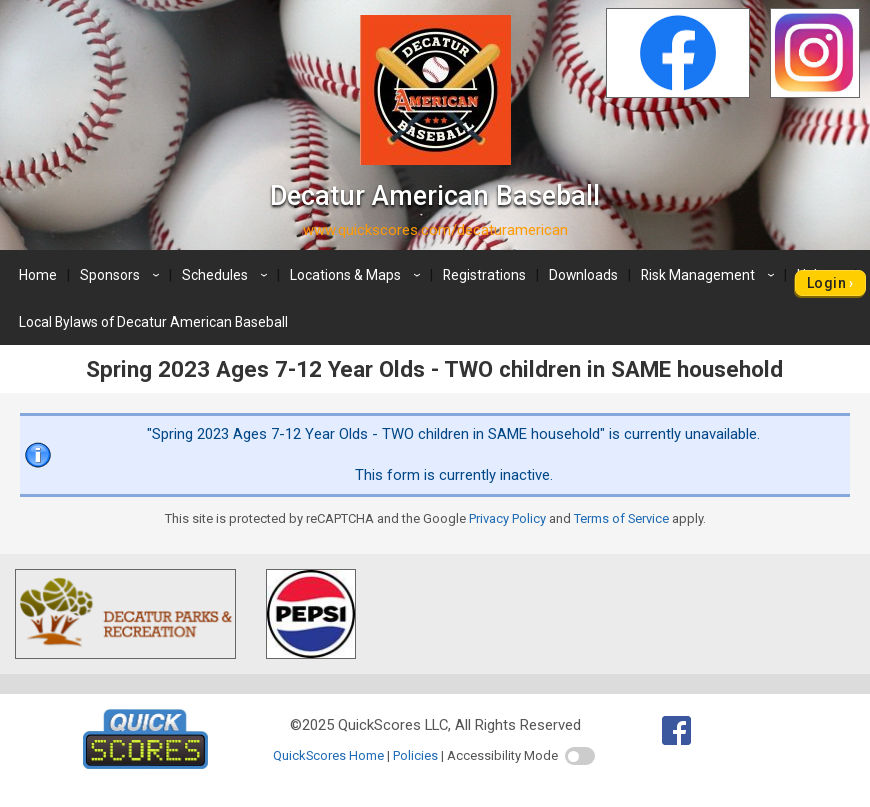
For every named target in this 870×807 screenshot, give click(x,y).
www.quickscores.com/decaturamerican (435, 230)
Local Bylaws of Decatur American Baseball (153, 322)
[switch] (580, 756)
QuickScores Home (328, 755)
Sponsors (122, 275)
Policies (415, 755)
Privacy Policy (507, 518)
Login (826, 283)
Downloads (583, 275)
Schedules (227, 275)
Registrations (484, 275)
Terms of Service (621, 518)
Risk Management (710, 275)
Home (38, 275)
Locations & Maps (358, 275)
